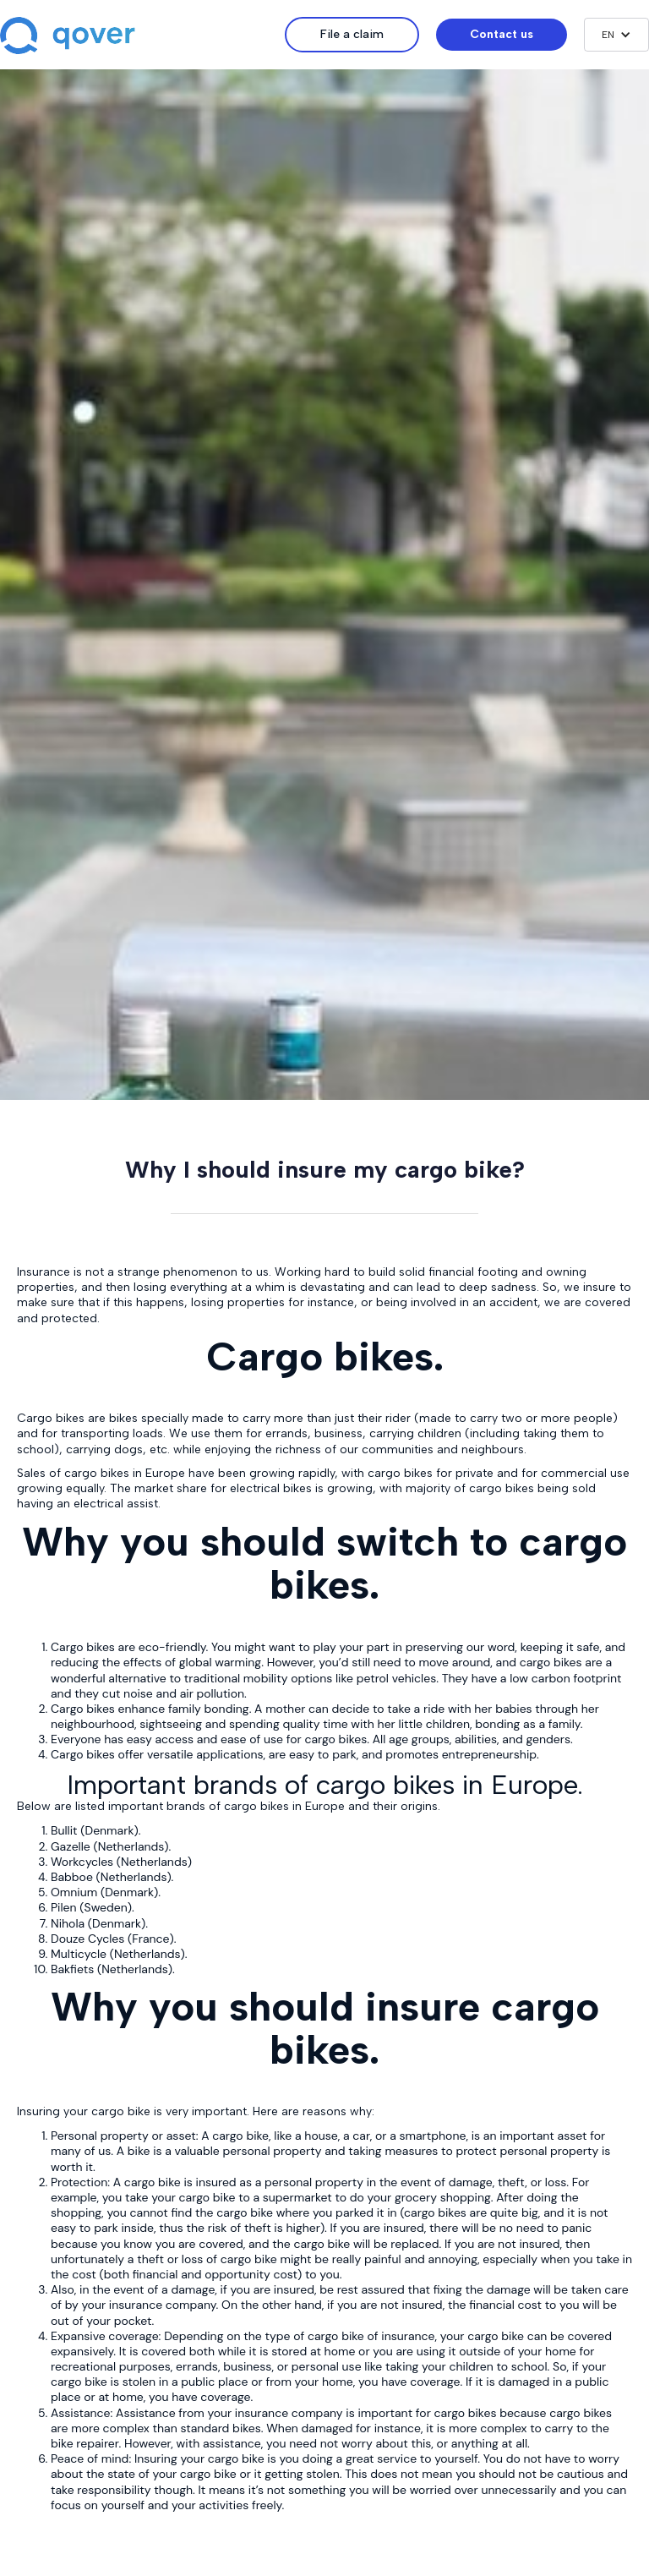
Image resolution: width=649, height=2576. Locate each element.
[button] (616, 35)
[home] (142, 36)
